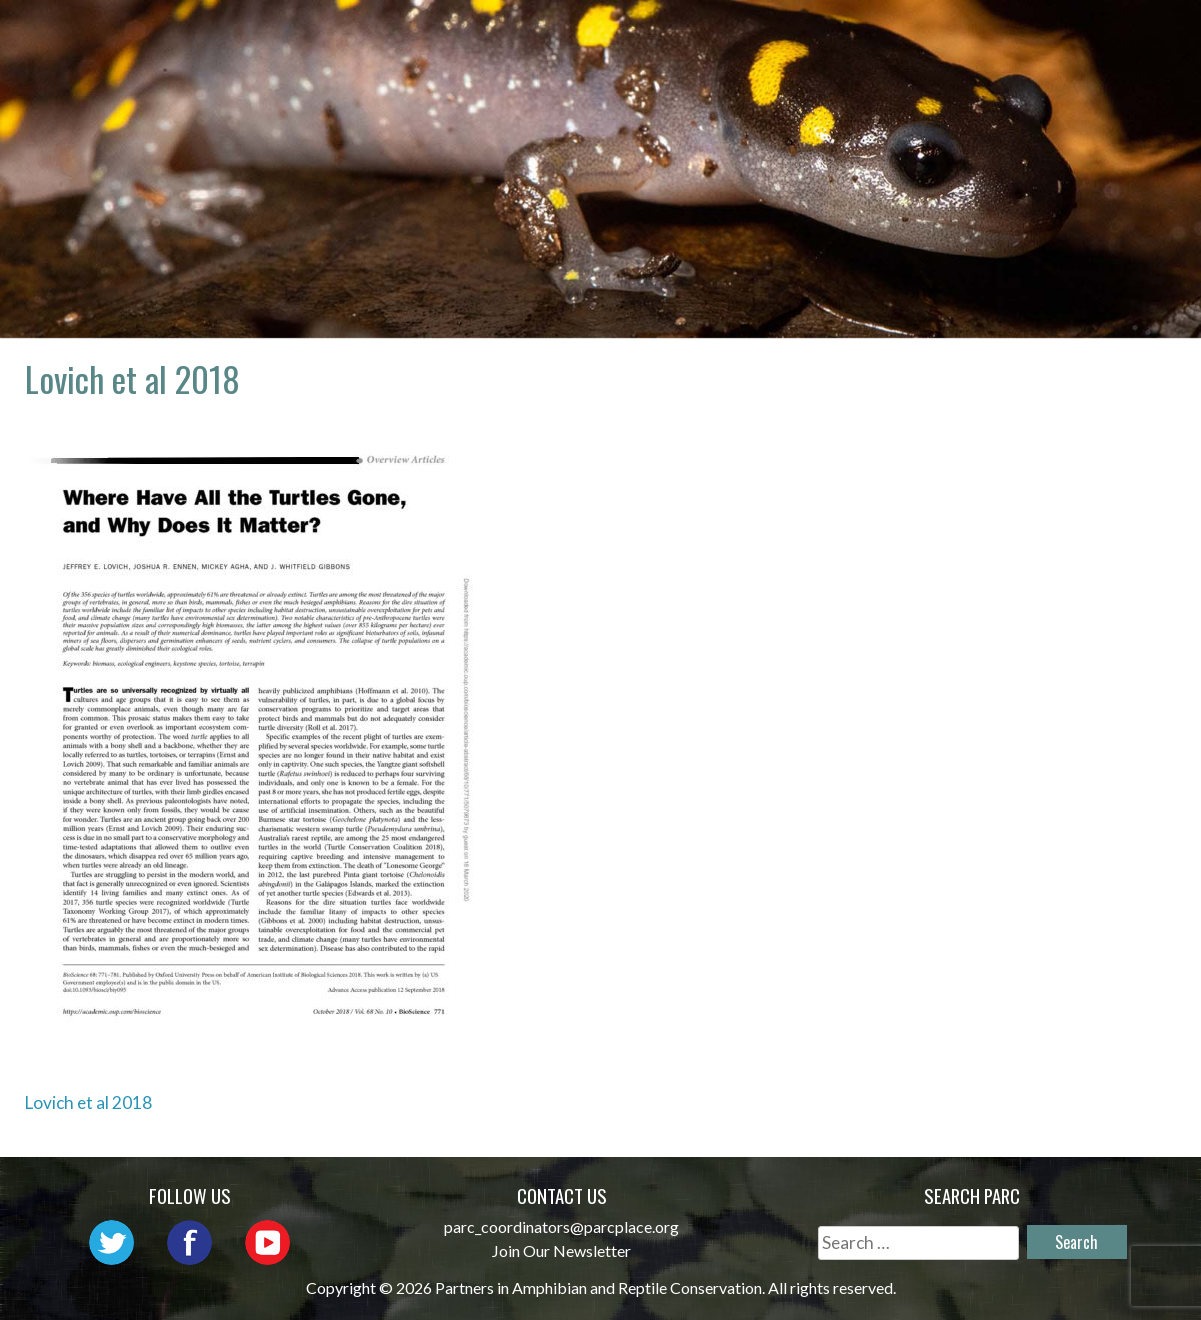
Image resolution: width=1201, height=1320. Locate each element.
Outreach (840, 35)
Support (1103, 64)
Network (714, 35)
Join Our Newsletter (561, 1250)
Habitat (1105, 35)
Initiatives (978, 35)
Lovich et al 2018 (88, 1102)
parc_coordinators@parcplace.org (561, 1226)
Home (464, 35)
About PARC (579, 35)
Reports (989, 64)
